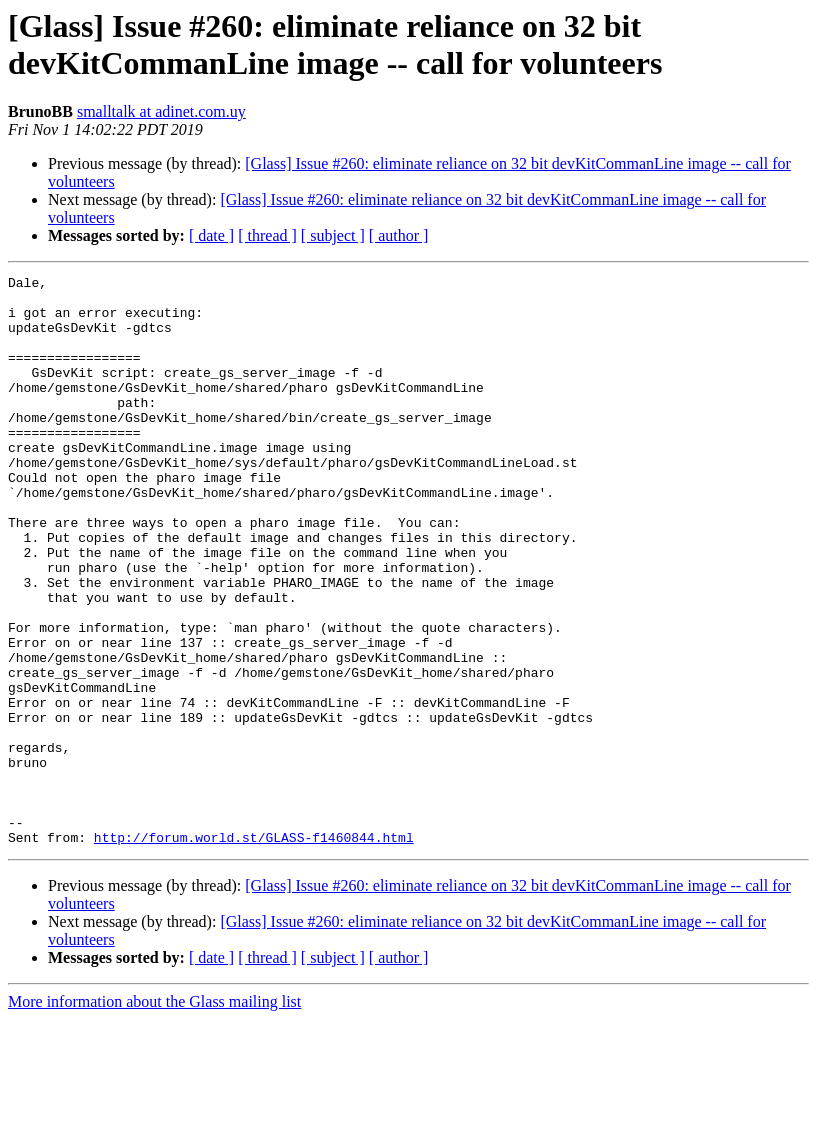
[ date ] (211, 235)
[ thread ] (267, 235)
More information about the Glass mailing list (154, 1115)
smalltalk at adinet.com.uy (161, 111)
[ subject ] (333, 235)
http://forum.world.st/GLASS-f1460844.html (254, 951)
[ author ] (399, 235)
